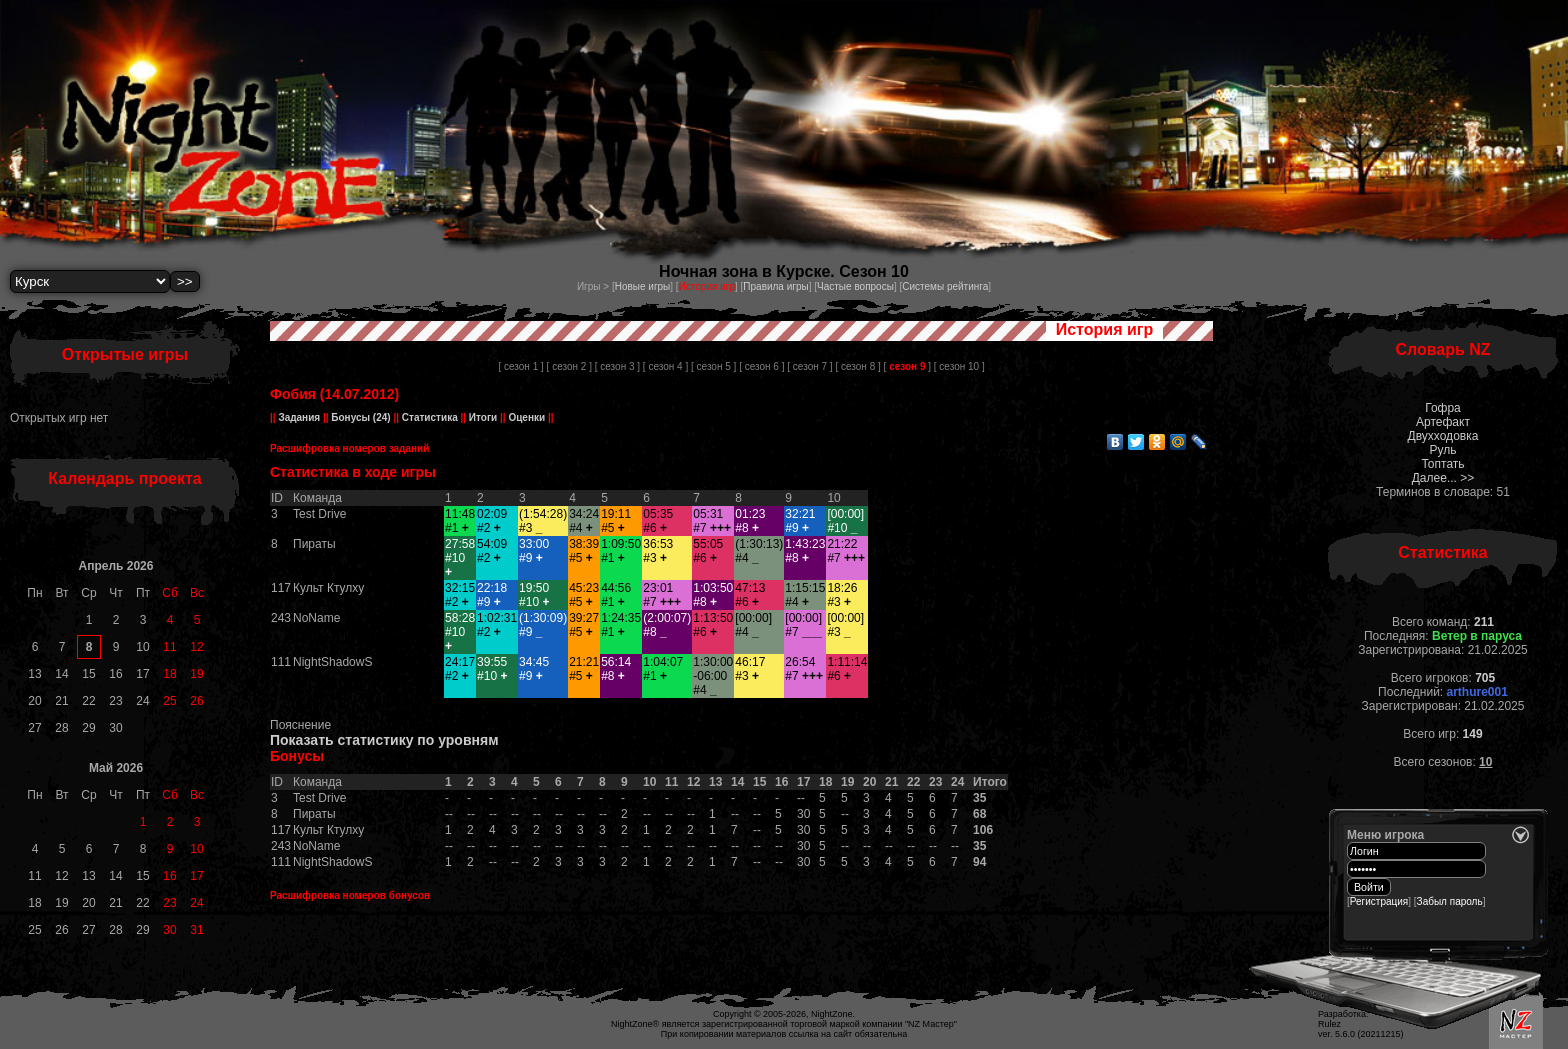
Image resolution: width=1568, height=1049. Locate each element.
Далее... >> (1443, 478)
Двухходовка (1443, 436)
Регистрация (1379, 901)
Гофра (1443, 408)
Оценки (527, 417)
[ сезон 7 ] (809, 366)
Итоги (483, 417)
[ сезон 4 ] (665, 366)
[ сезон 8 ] (857, 366)
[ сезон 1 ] (520, 366)
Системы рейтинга (945, 286)
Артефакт (1443, 422)
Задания (299, 417)
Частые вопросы (855, 286)
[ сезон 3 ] (617, 366)
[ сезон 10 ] (959, 366)
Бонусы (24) (360, 417)
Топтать (1442, 464)
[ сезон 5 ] (713, 366)
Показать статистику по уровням (384, 740)
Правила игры (775, 286)
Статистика (429, 417)
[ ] (907, 366)
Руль (1443, 450)
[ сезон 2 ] (569, 366)
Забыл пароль (1450, 901)
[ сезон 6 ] (761, 366)
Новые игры (643, 286)
